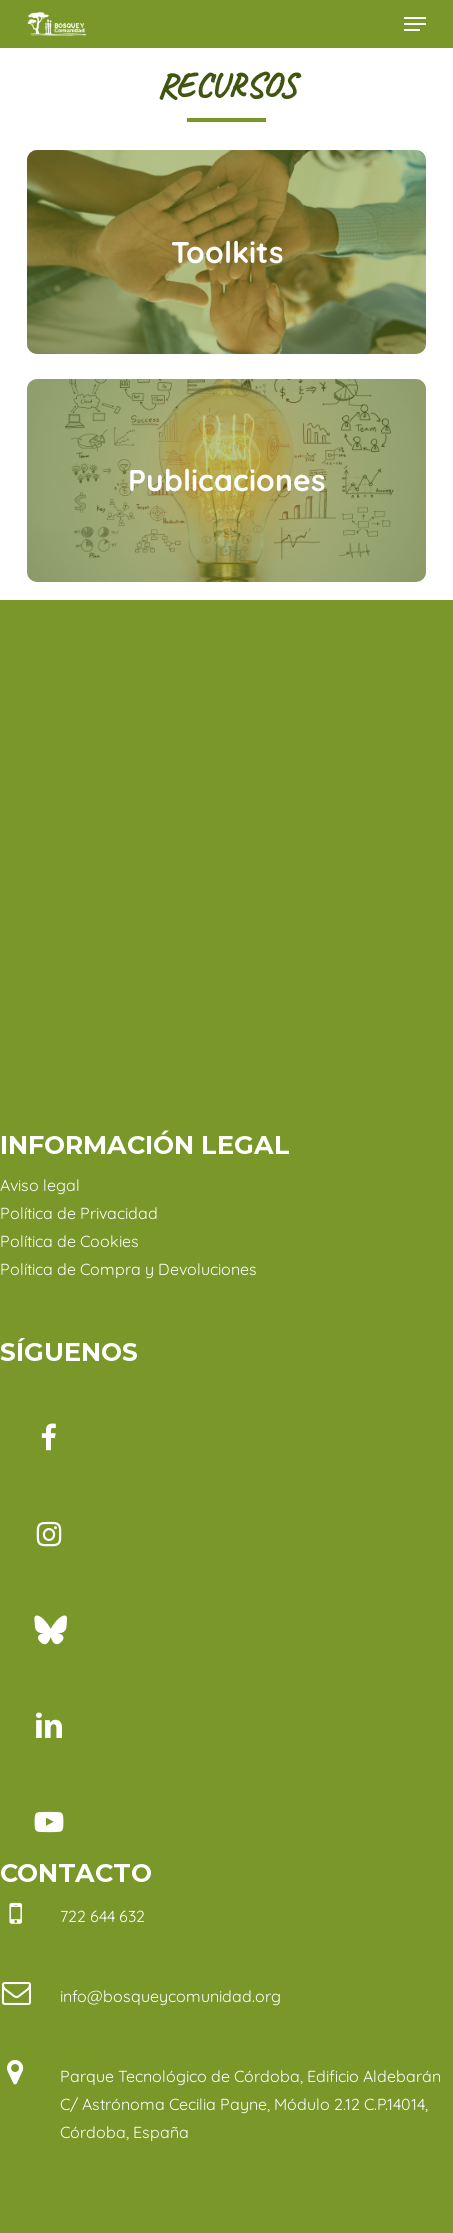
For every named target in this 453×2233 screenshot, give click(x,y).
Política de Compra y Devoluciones (128, 1269)
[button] (415, 24)
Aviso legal (40, 1185)
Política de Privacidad (79, 1213)
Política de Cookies (69, 1241)
